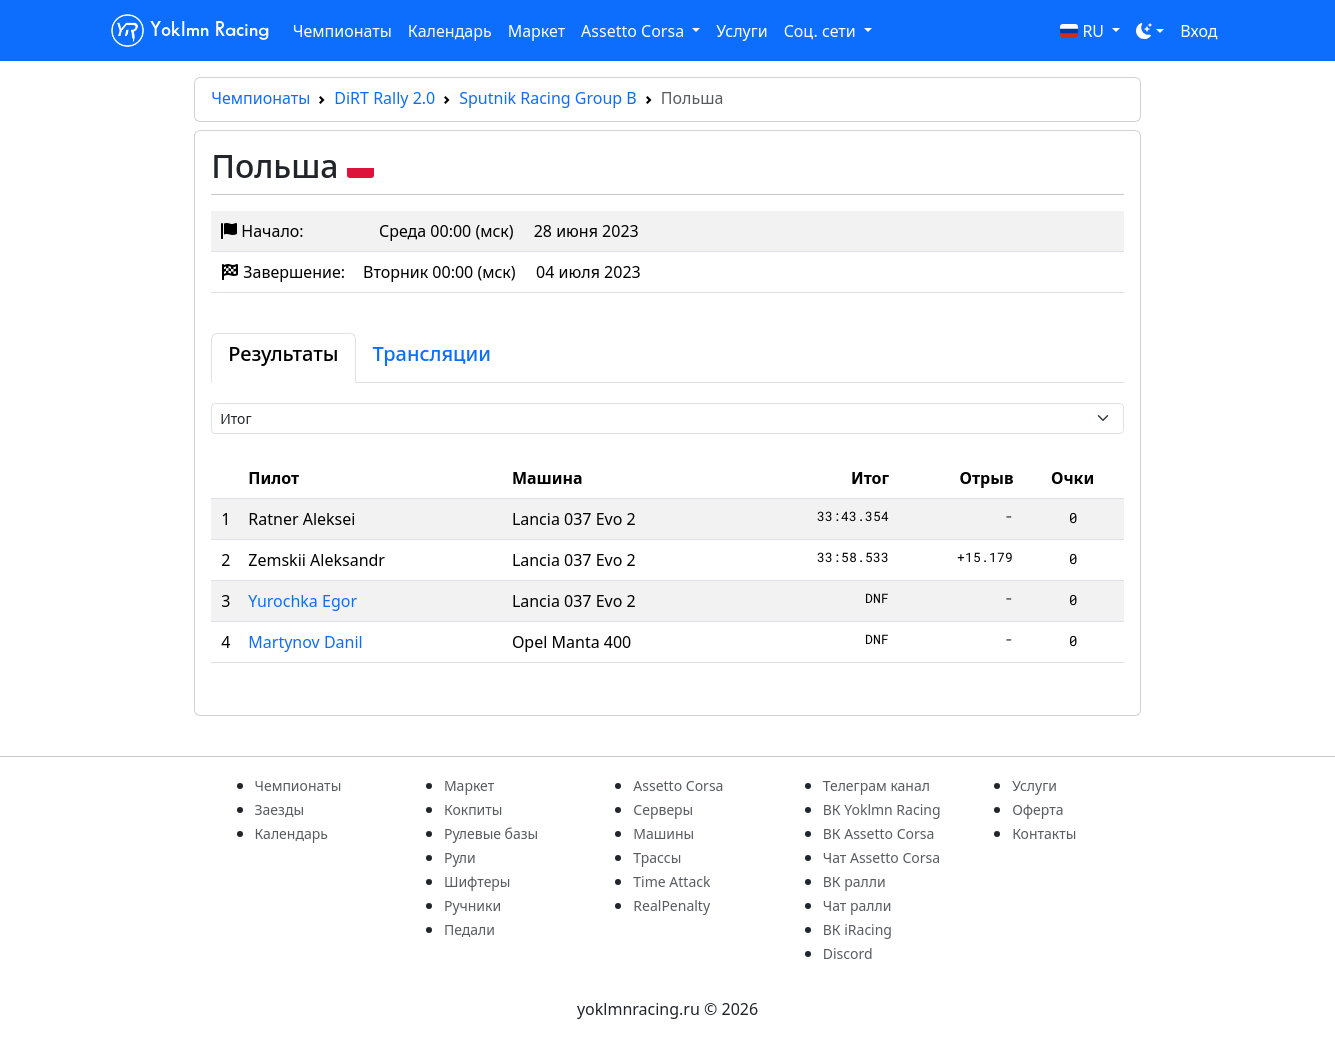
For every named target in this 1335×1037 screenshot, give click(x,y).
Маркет (536, 31)
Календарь (450, 31)
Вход (1198, 31)
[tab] (283, 358)
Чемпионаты (342, 31)
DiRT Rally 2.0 (384, 98)
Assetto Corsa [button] (634, 31)
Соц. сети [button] (822, 31)
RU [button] (1084, 31)
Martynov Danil (305, 642)
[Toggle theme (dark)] (1150, 31)
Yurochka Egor (302, 601)
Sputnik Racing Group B (548, 98)
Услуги (741, 31)
